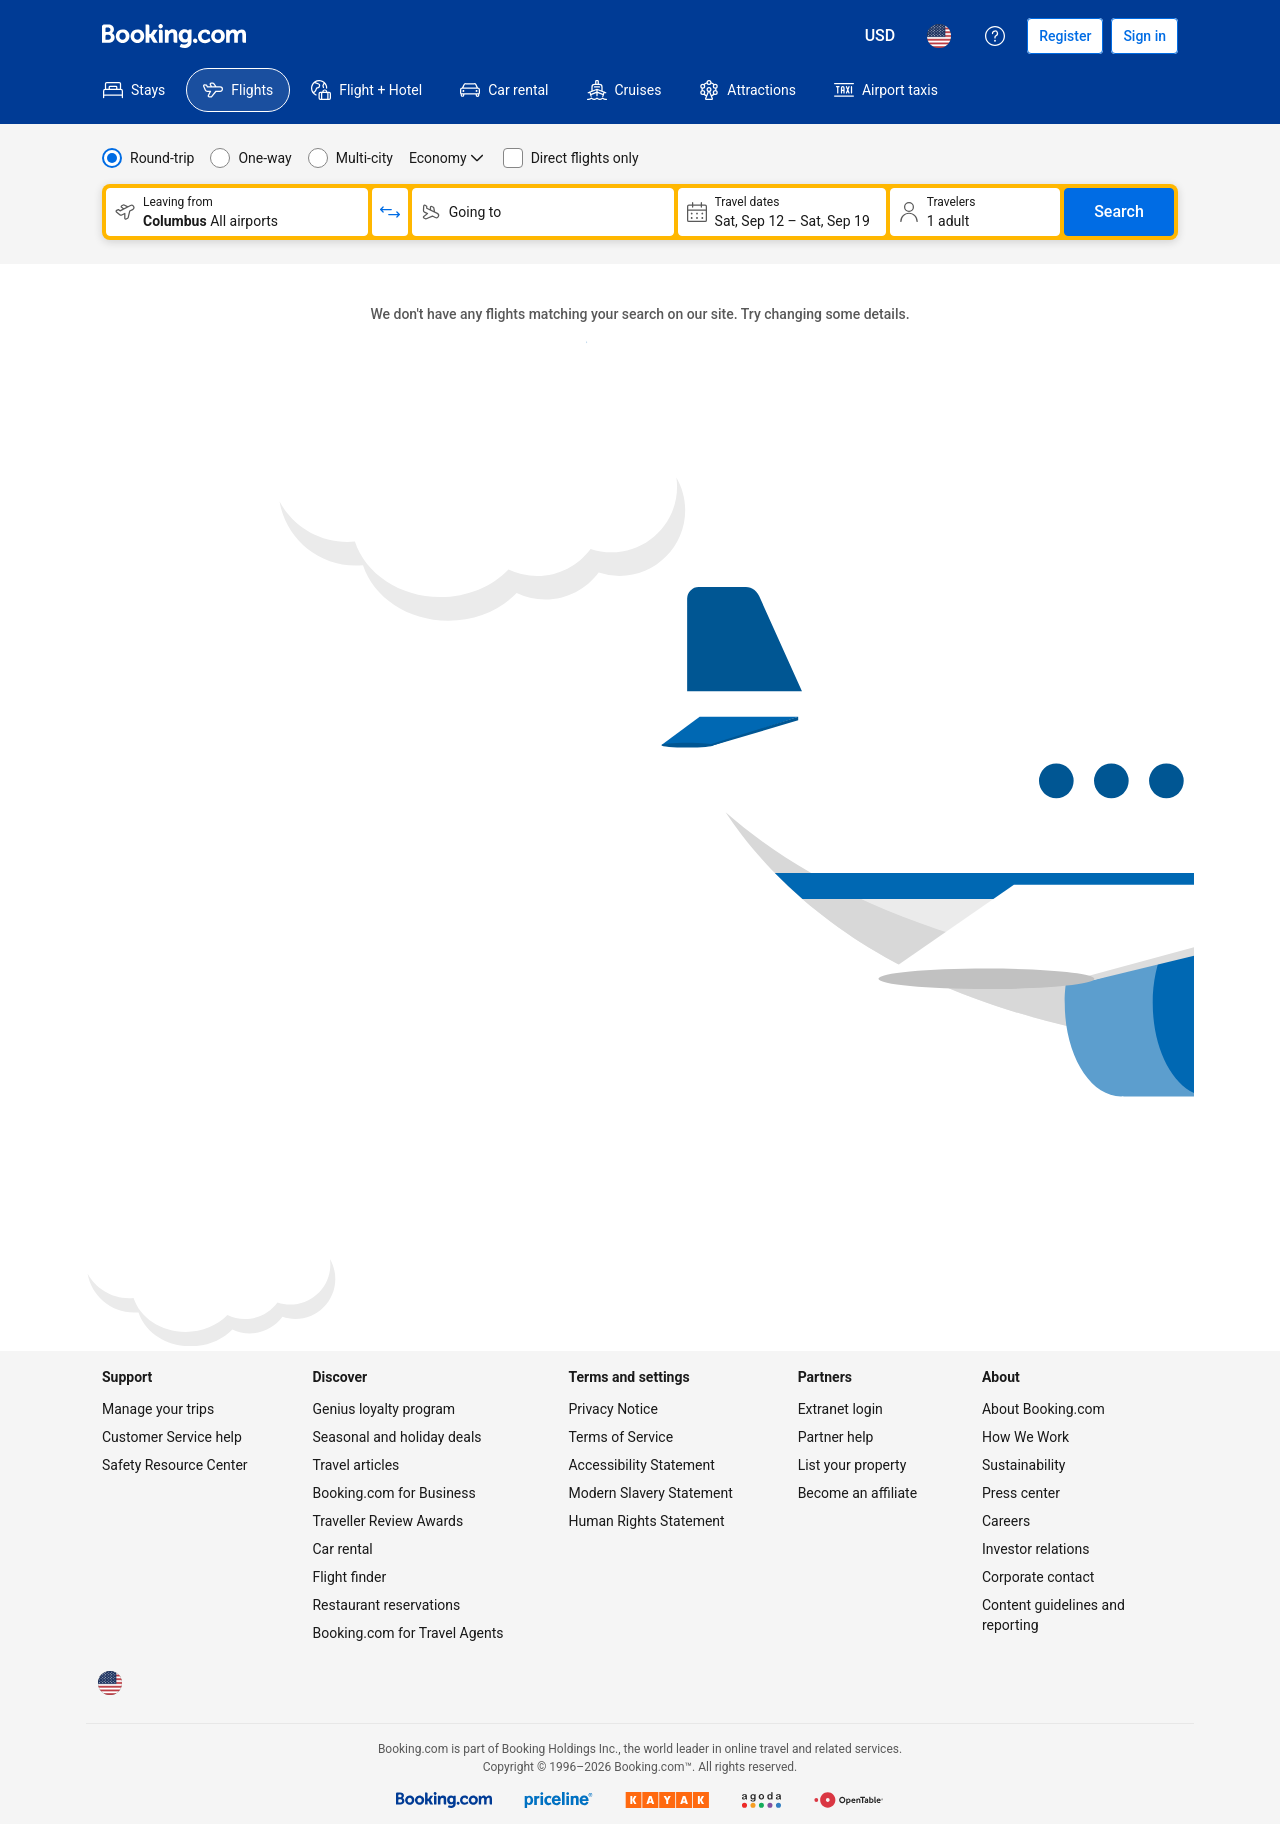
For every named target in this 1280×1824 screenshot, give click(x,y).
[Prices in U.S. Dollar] (880, 36)
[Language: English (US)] (939, 36)
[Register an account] (1065, 36)
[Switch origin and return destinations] (390, 212)
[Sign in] (1144, 36)
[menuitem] (134, 90)
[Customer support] (995, 36)
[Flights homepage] (174, 36)
